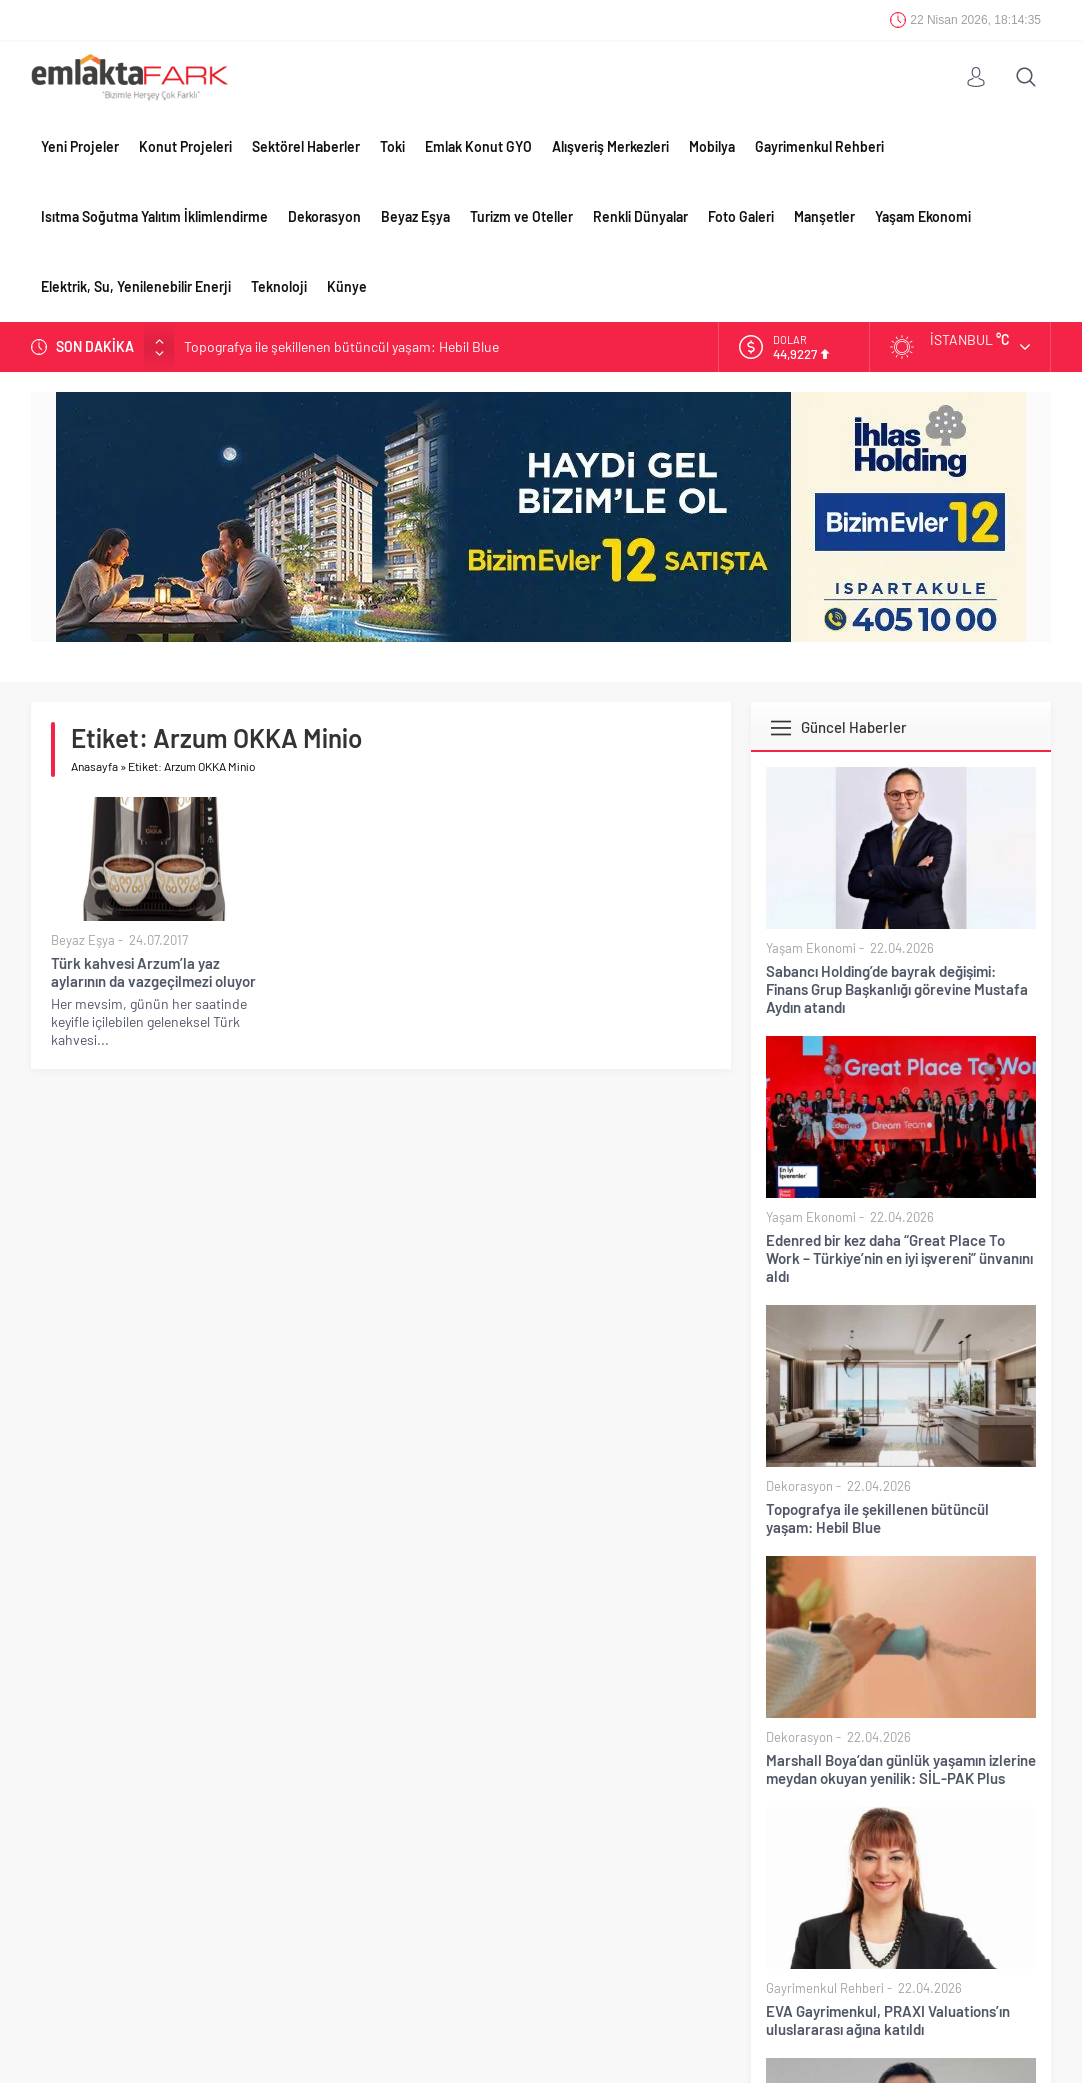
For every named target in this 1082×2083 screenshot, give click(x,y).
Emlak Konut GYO (478, 146)
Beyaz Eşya (415, 216)
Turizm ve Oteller (521, 216)
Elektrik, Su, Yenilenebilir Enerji (136, 286)
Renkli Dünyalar (640, 216)
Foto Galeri (741, 216)
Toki (392, 146)
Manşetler (824, 216)
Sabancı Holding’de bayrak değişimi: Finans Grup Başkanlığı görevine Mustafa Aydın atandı (897, 989)
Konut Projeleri (185, 146)
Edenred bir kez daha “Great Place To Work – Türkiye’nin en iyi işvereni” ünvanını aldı (899, 1258)
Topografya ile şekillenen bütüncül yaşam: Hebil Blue (341, 346)
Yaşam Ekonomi (923, 216)
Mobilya (712, 146)
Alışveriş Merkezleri (610, 146)
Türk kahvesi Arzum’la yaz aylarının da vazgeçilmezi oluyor (153, 972)
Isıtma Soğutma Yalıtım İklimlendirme (154, 216)
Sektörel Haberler (306, 146)
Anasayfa (94, 766)
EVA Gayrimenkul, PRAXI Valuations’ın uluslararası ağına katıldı (888, 2020)
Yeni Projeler (80, 146)
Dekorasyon (324, 216)
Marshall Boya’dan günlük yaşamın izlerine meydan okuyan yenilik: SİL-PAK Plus (901, 1769)
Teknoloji (279, 286)
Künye (347, 286)
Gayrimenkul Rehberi (819, 146)
